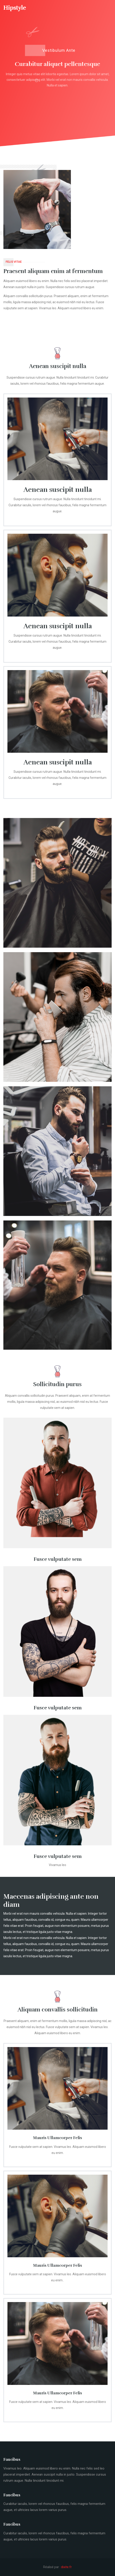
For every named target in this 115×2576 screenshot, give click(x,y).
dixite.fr (66, 2567)
